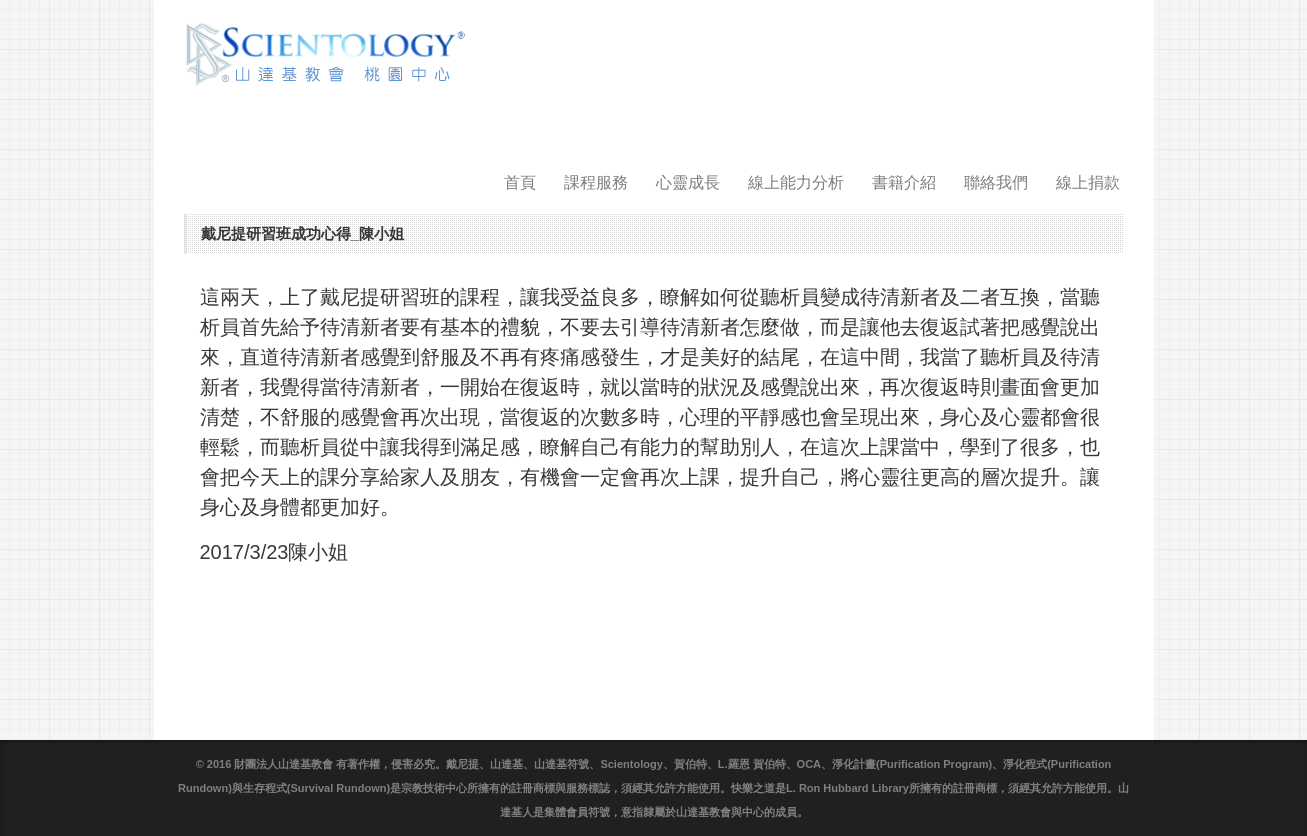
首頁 (520, 182)
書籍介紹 (904, 182)
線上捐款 (1088, 182)
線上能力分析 (796, 182)
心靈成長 (688, 182)
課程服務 (596, 182)
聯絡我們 (996, 182)
